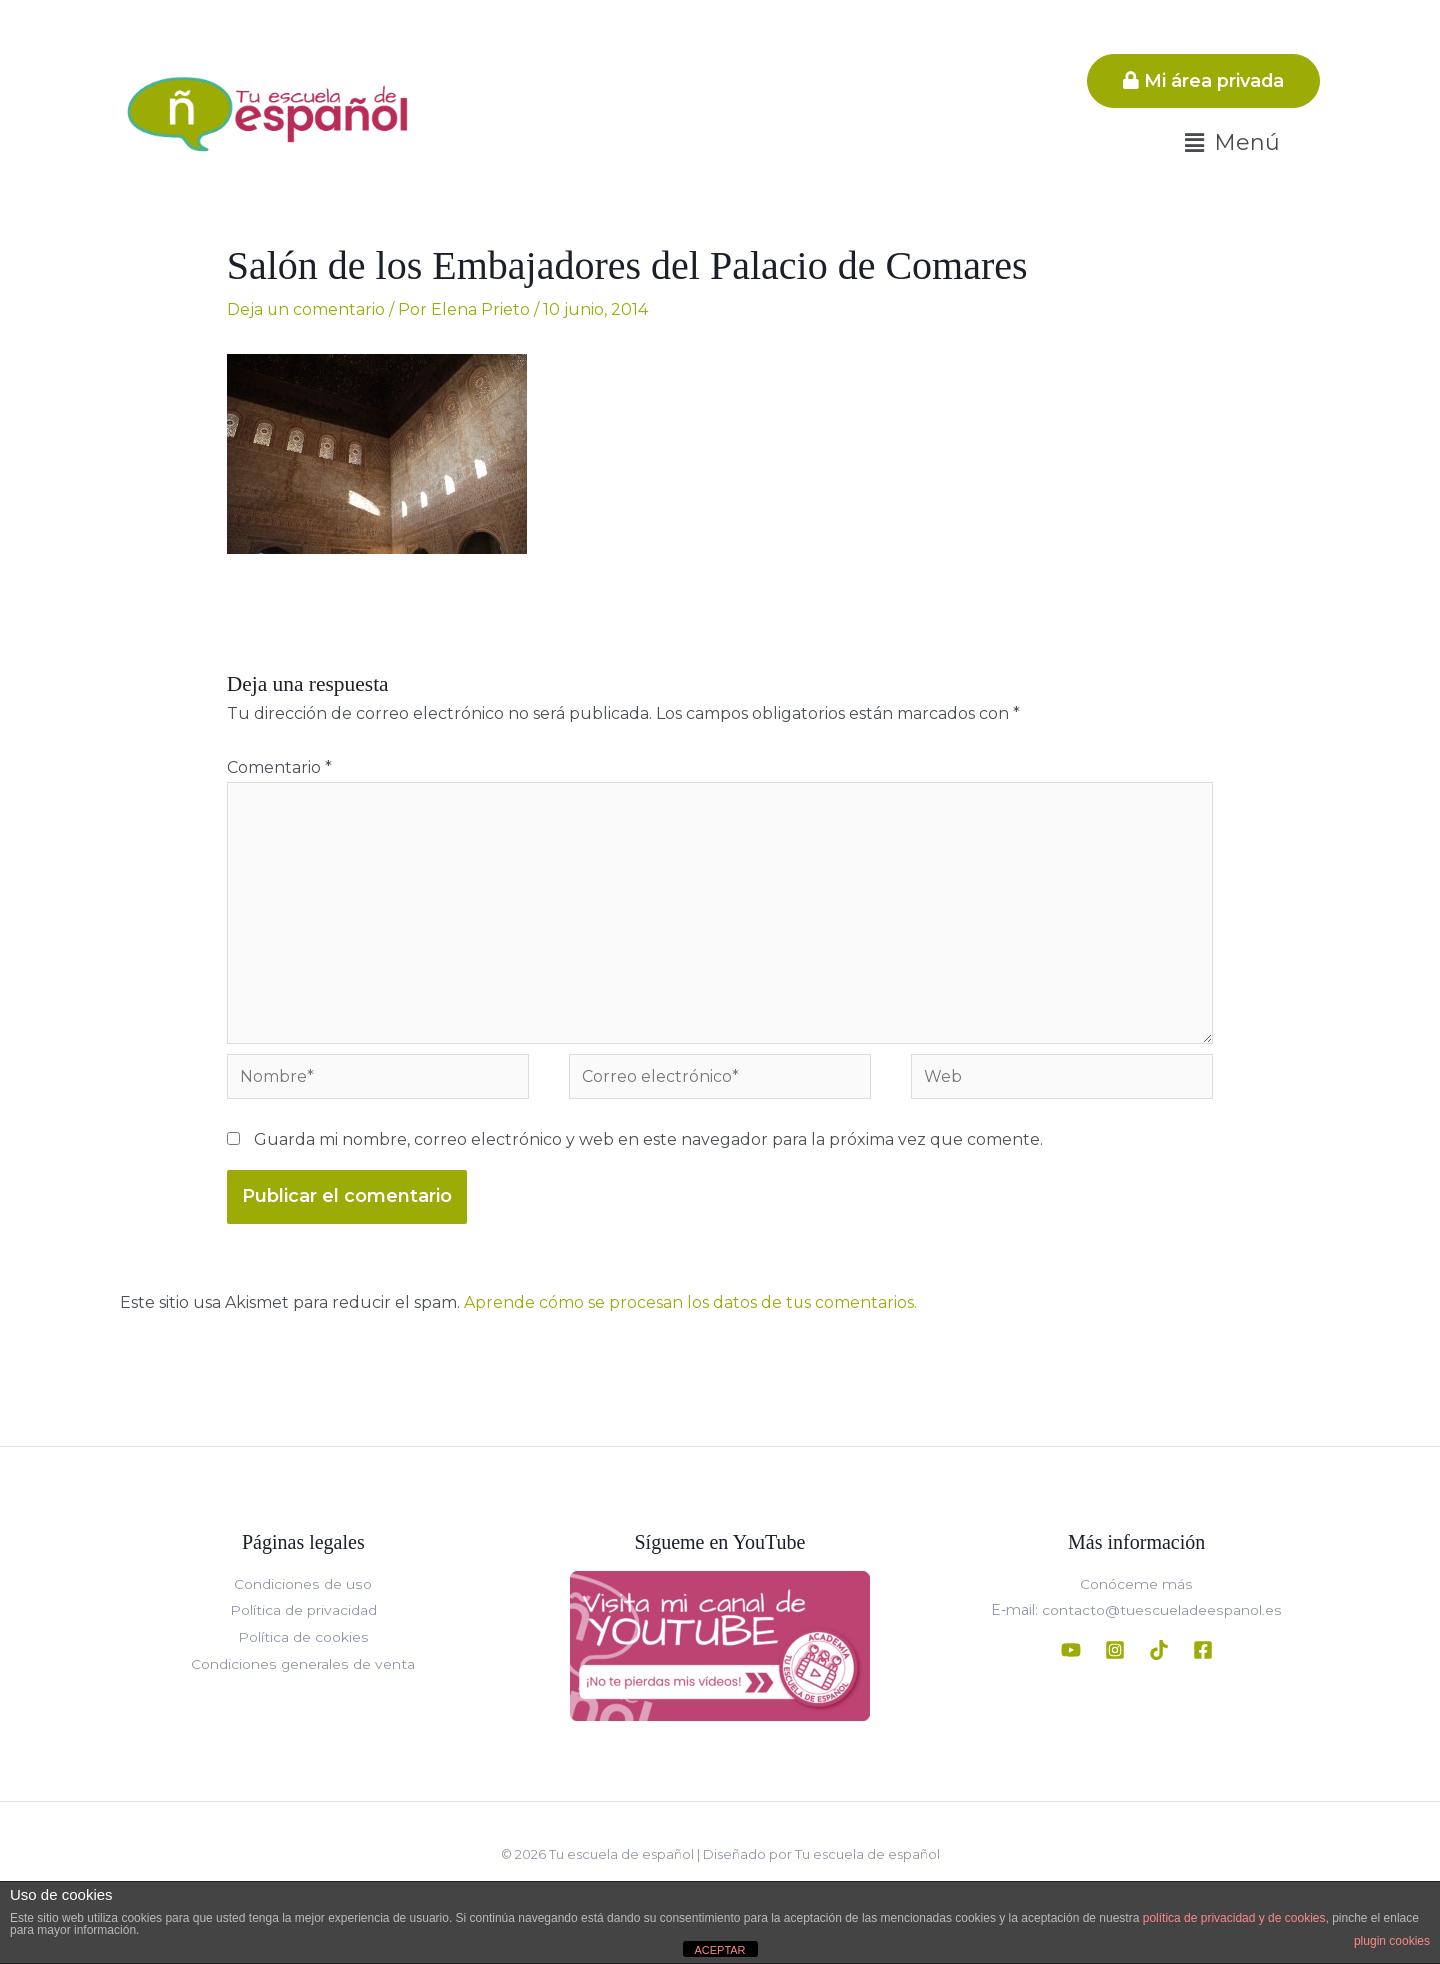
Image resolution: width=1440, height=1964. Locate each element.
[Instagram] (1115, 1651)
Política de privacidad (303, 1612)
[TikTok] (1159, 1651)
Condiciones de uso (303, 1586)
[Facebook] (1203, 1651)
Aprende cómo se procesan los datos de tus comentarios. (691, 1304)
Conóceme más (1137, 1586)
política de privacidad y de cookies (1234, 1918)
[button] (1232, 143)
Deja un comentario (306, 309)
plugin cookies (1392, 1941)
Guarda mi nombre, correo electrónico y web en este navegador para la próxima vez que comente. (648, 1141)
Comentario (279, 767)
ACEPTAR (719, 1950)
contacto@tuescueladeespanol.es (1160, 1612)
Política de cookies (303, 1638)
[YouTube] (1071, 1651)
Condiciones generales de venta (303, 1664)
